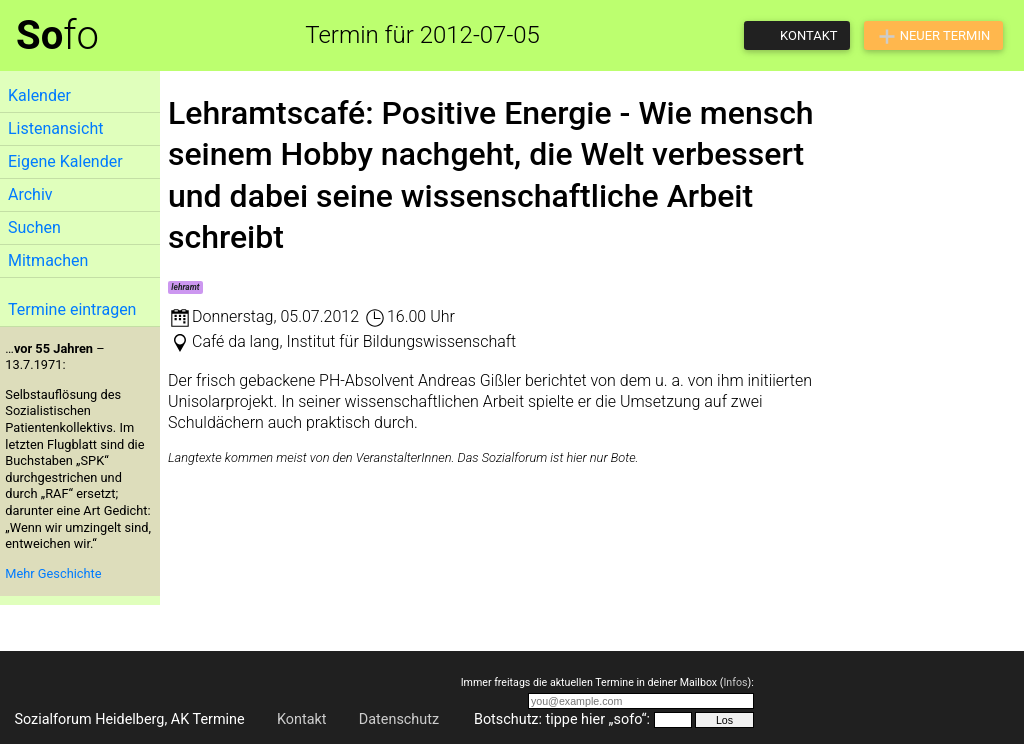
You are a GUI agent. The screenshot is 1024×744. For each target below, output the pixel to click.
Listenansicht (55, 128)
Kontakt (302, 719)
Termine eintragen (72, 309)
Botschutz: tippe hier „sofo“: (562, 719)
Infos (735, 682)
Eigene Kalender (65, 161)
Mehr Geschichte (53, 573)
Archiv (30, 194)
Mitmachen (48, 260)
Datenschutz (399, 719)
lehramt (185, 287)
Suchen (34, 227)
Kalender (39, 95)
